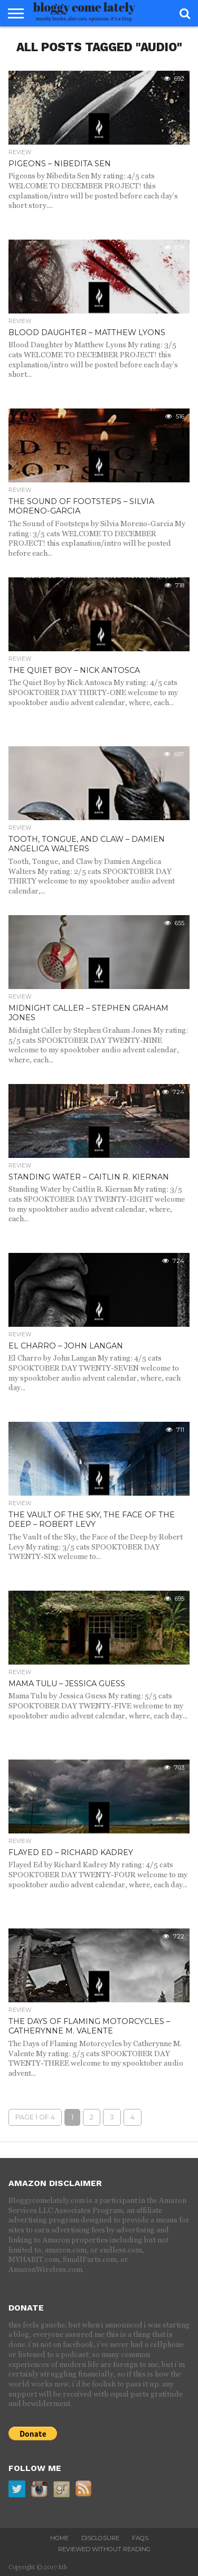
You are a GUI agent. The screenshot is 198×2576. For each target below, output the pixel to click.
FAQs (140, 2538)
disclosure (100, 2538)
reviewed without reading (104, 2549)
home (59, 2538)
